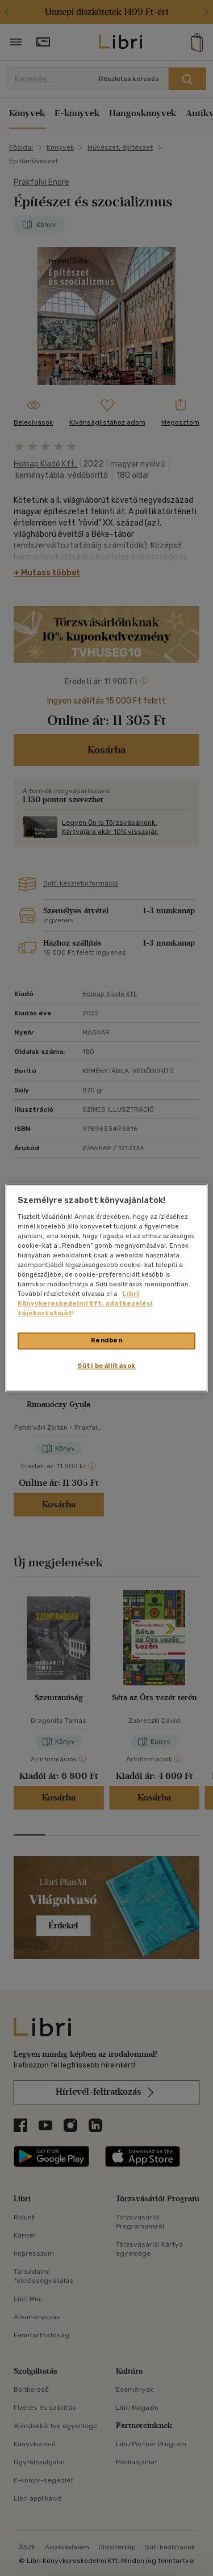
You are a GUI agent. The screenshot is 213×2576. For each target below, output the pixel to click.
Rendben (107, 1341)
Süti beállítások (106, 1366)
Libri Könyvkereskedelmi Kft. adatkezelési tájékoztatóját (85, 1303)
